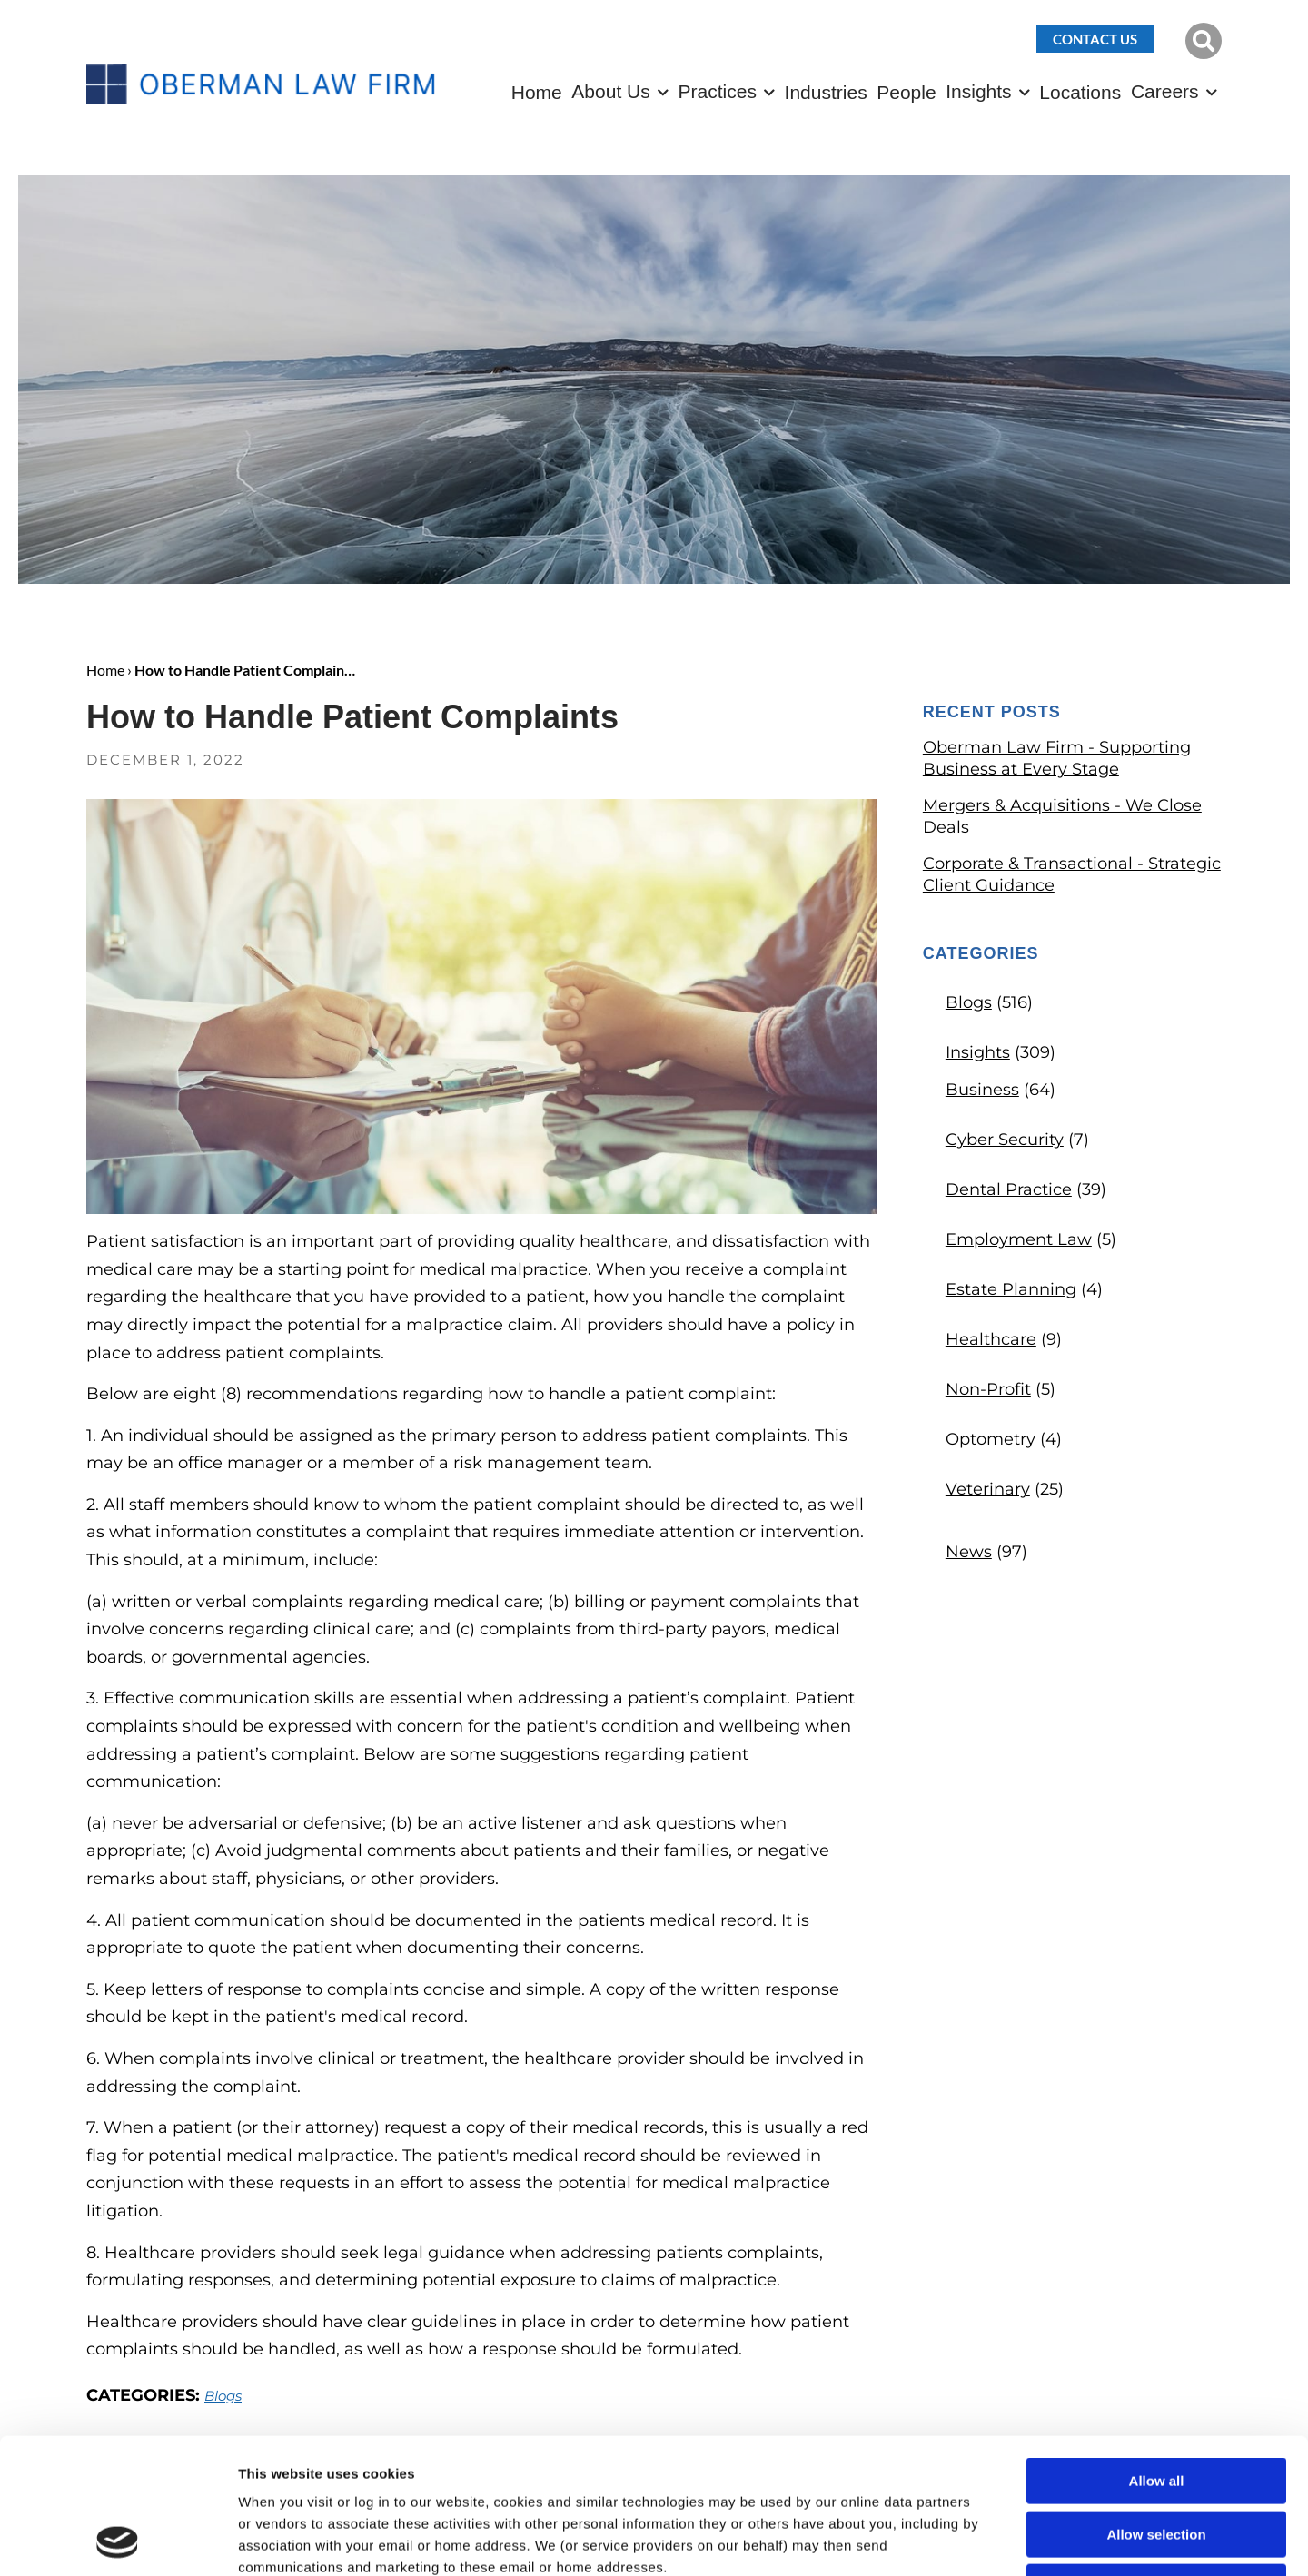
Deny (1157, 2460)
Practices (718, 91)
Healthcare (991, 1339)
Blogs (969, 1002)
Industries (826, 92)
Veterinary (988, 1489)
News (969, 1552)
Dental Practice (1009, 1189)
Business (982, 1090)
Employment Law (1019, 1239)
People (906, 92)
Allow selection (1155, 2407)
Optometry (991, 1439)
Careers (1165, 91)
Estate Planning (1011, 1289)
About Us (610, 91)
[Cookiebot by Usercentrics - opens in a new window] (117, 2540)
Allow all (1156, 2354)
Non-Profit (988, 1389)
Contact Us (1095, 39)
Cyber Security (1005, 1140)
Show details (953, 2540)
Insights (978, 91)
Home (536, 92)
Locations (1080, 92)
